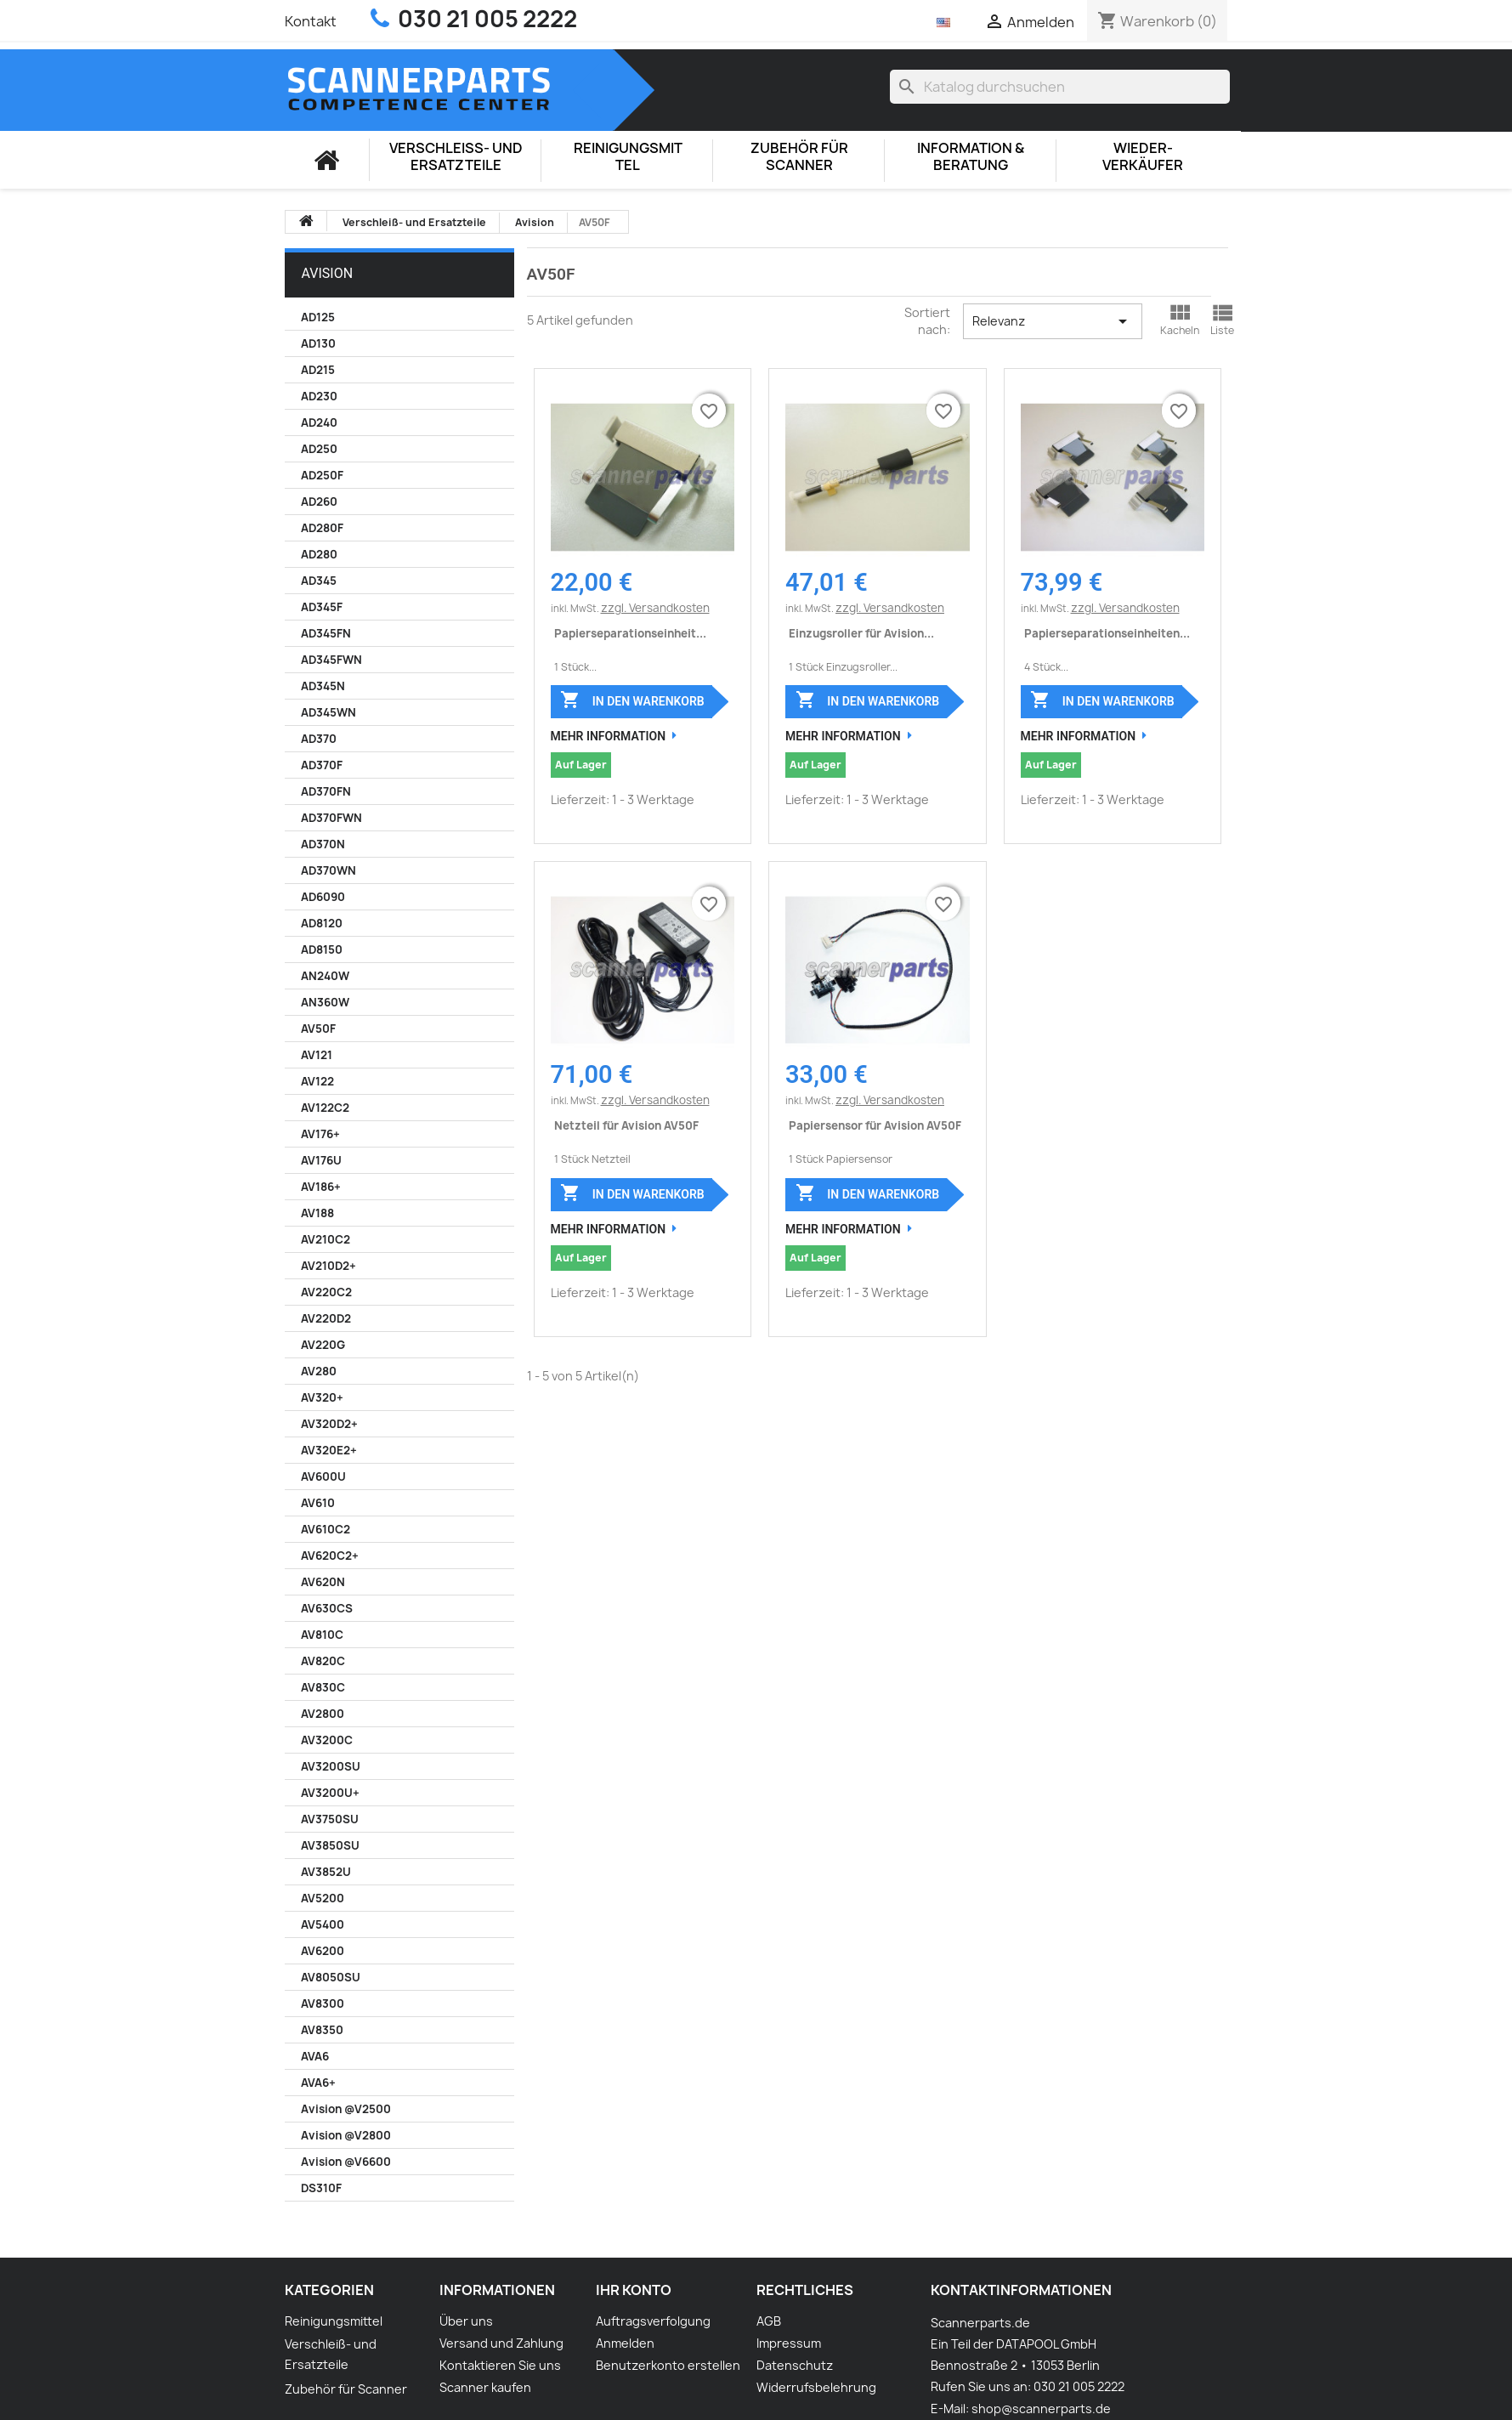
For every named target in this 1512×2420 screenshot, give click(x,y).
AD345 (319, 580)
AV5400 (322, 1924)
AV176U (321, 1160)
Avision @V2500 (346, 2109)
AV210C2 (325, 1239)
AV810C (322, 1634)
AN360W (325, 1002)
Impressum (788, 2343)
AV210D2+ (328, 1265)
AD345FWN (331, 659)
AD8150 (322, 949)
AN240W (325, 975)
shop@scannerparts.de (1041, 2408)
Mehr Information (608, 736)
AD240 (319, 422)
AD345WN (328, 712)
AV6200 (322, 1950)
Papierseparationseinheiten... (1107, 633)
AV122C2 (325, 1107)
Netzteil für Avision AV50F (626, 1125)
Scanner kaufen (485, 2387)
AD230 (319, 396)
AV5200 (322, 1898)
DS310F (321, 2188)
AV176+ (320, 1134)
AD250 (319, 448)
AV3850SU (330, 1845)
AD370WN (328, 870)
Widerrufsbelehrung (816, 2387)
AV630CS (327, 1608)
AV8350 (322, 2029)
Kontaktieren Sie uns (500, 2365)
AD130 (318, 343)
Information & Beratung (970, 156)
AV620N (323, 1582)
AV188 (317, 1213)
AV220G (323, 1344)
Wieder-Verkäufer (1142, 156)
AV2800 (322, 1713)
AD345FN (326, 633)
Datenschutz (794, 2365)
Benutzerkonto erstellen (668, 2365)
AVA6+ (318, 2082)
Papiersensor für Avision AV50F (875, 1125)
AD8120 (322, 923)
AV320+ (322, 1397)
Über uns (466, 2321)
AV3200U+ (330, 1792)
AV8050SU (330, 1977)
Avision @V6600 (346, 2161)
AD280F (322, 528)
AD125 (318, 317)
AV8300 (322, 2003)
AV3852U (326, 1871)
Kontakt (311, 21)
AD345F (322, 607)
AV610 (318, 1502)
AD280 (319, 554)
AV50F (318, 1028)
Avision (328, 273)
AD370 (319, 738)
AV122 (317, 1081)
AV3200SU (330, 1766)
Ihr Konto (633, 2290)
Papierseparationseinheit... (630, 633)
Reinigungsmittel (628, 156)
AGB (768, 2321)
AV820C (323, 1661)
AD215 (318, 369)
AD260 (319, 501)
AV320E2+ (329, 1450)
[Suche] (1060, 87)
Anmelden (625, 2343)
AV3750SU (330, 1819)
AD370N (323, 844)
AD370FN (326, 791)
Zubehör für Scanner (799, 156)
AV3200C (327, 1740)
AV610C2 (325, 1529)
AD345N (323, 686)
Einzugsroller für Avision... (861, 633)
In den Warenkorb (632, 699)
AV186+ (321, 1186)
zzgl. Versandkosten (655, 607)
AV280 (319, 1371)
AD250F (322, 475)
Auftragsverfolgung (653, 2321)
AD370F (322, 765)
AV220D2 (326, 1318)
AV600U (323, 1476)
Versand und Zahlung (501, 2343)
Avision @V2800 (346, 2135)
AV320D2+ (329, 1423)
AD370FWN (331, 817)
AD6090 (323, 896)
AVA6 (315, 2056)
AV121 (316, 1055)
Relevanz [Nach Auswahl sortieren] (1052, 321)
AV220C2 (326, 1292)
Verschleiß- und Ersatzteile (456, 156)
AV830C (323, 1687)
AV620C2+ (330, 1555)
